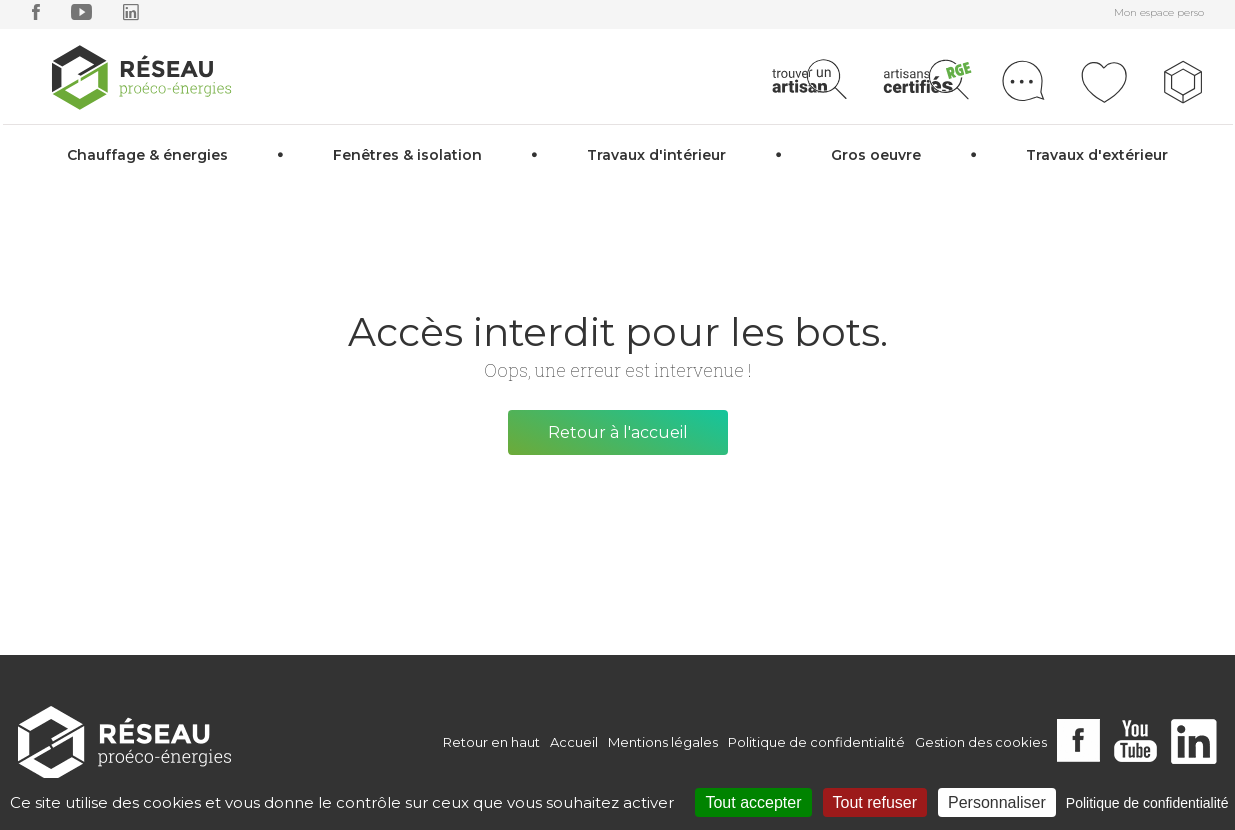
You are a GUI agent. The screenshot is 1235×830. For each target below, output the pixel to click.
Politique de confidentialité (816, 742)
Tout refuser (875, 802)
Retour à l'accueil (618, 432)
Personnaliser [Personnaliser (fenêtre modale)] (997, 802)
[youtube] (81, 16)
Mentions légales (663, 742)
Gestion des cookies (981, 742)
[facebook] (36, 16)
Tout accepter (753, 802)
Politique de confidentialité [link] (1147, 803)
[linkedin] (131, 16)
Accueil (574, 742)
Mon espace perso (1159, 12)
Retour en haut (491, 742)
